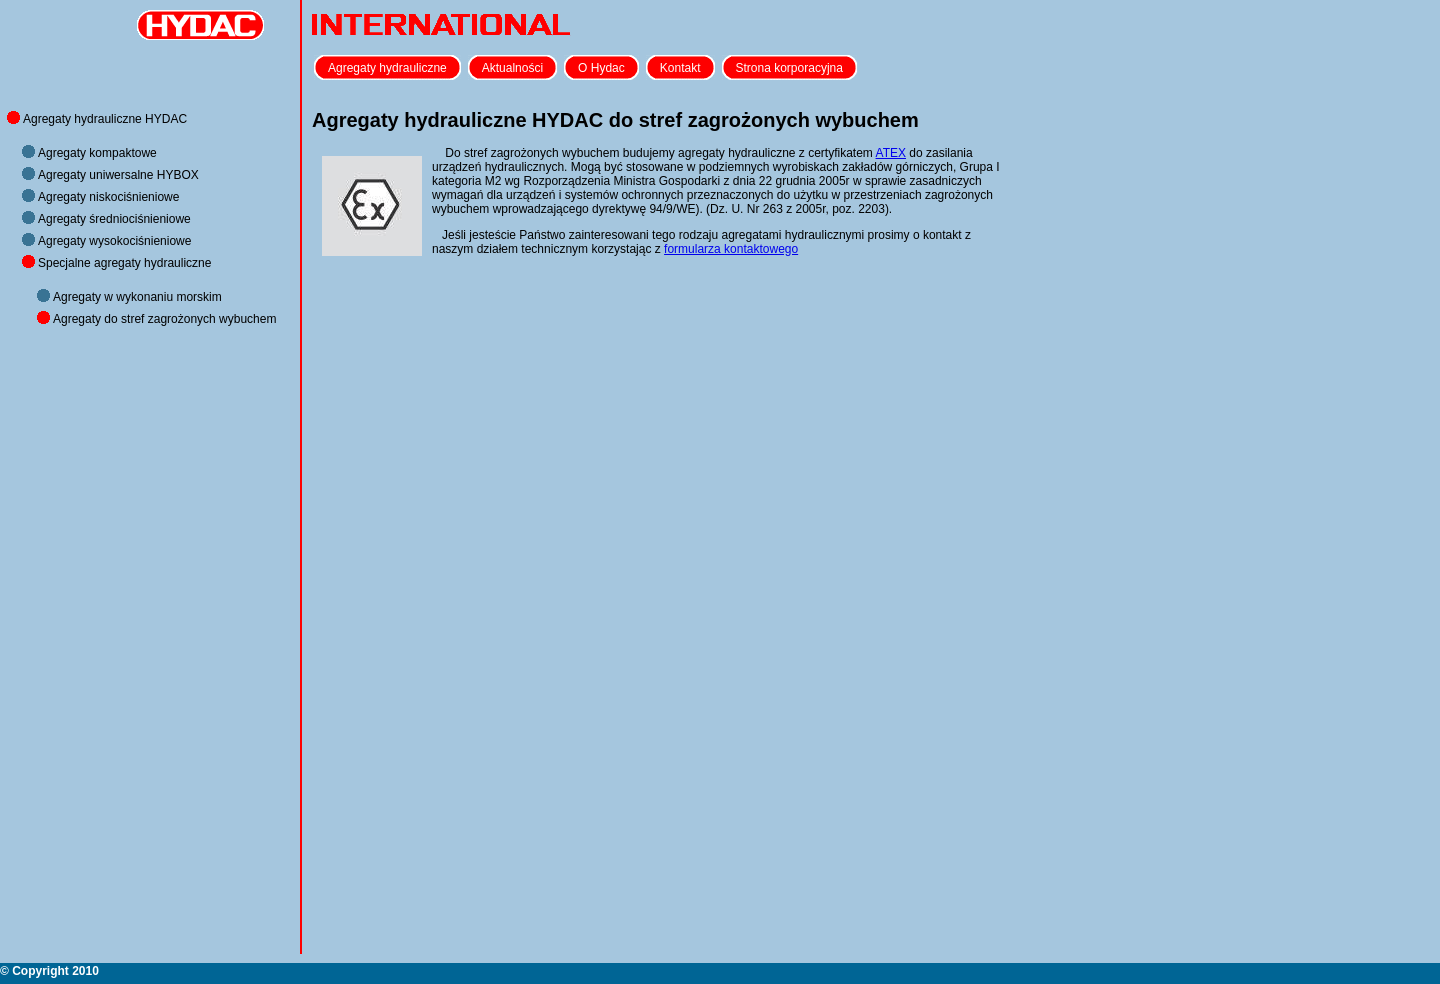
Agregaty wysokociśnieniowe (114, 241)
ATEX (891, 153)
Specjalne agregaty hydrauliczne (124, 263)
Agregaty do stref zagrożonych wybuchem (164, 319)
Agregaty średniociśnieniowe (114, 219)
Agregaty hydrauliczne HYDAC (105, 119)
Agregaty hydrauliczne (387, 68)
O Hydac (601, 68)
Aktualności (512, 68)
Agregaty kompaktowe (97, 153)
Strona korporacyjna (789, 68)
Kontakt (680, 68)
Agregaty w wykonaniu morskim (137, 297)
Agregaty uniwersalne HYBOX (118, 175)
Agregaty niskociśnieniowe (108, 197)
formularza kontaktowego (731, 249)
